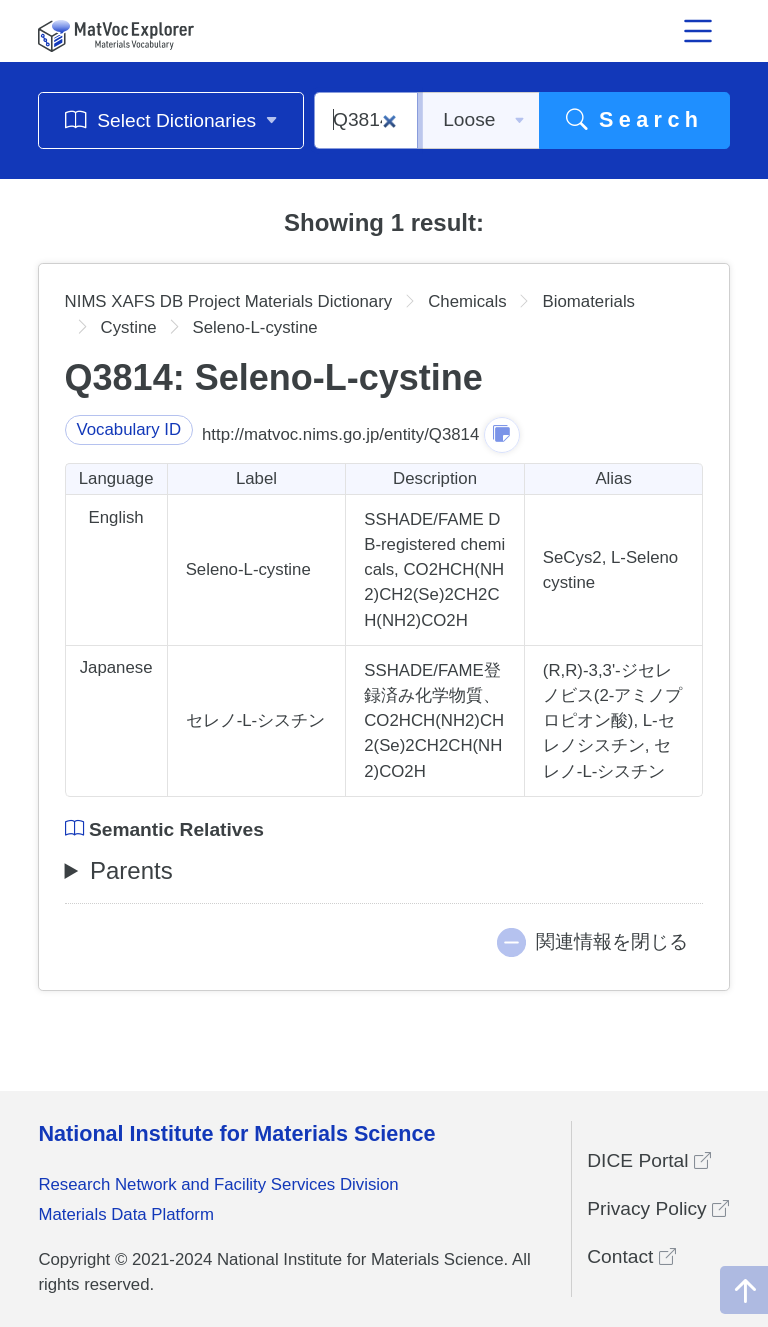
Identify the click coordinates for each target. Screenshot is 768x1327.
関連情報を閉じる (612, 941)
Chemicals (467, 301)
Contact (631, 1256)
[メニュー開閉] (699, 31)
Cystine (129, 327)
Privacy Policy (658, 1208)
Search (635, 119)
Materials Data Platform (126, 1214)
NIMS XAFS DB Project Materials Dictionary (229, 301)
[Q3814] (366, 120)
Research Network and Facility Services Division (218, 1184)
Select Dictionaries (171, 119)
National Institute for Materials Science (236, 1133)
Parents (131, 870)
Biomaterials (589, 301)
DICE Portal (649, 1160)
